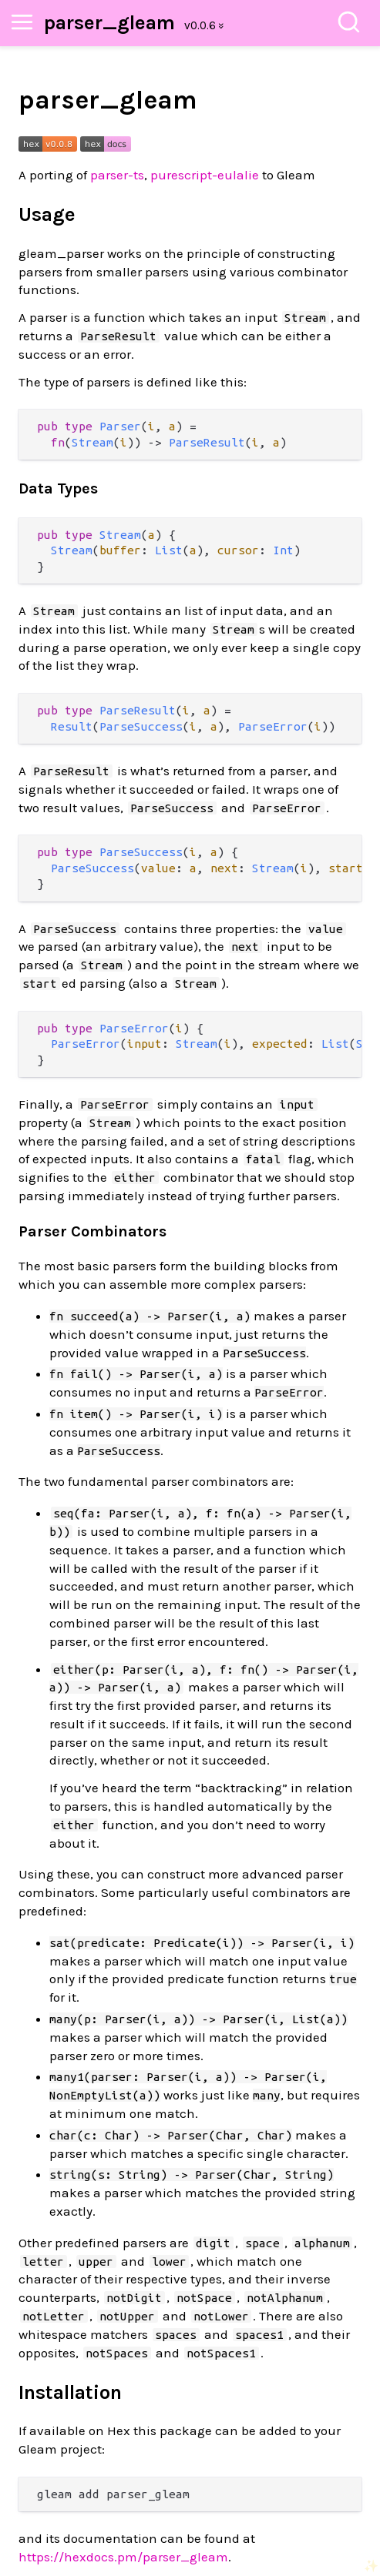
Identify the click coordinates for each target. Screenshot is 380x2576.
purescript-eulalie (204, 174)
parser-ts (117, 174)
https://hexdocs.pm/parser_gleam (123, 2556)
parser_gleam (109, 23)
